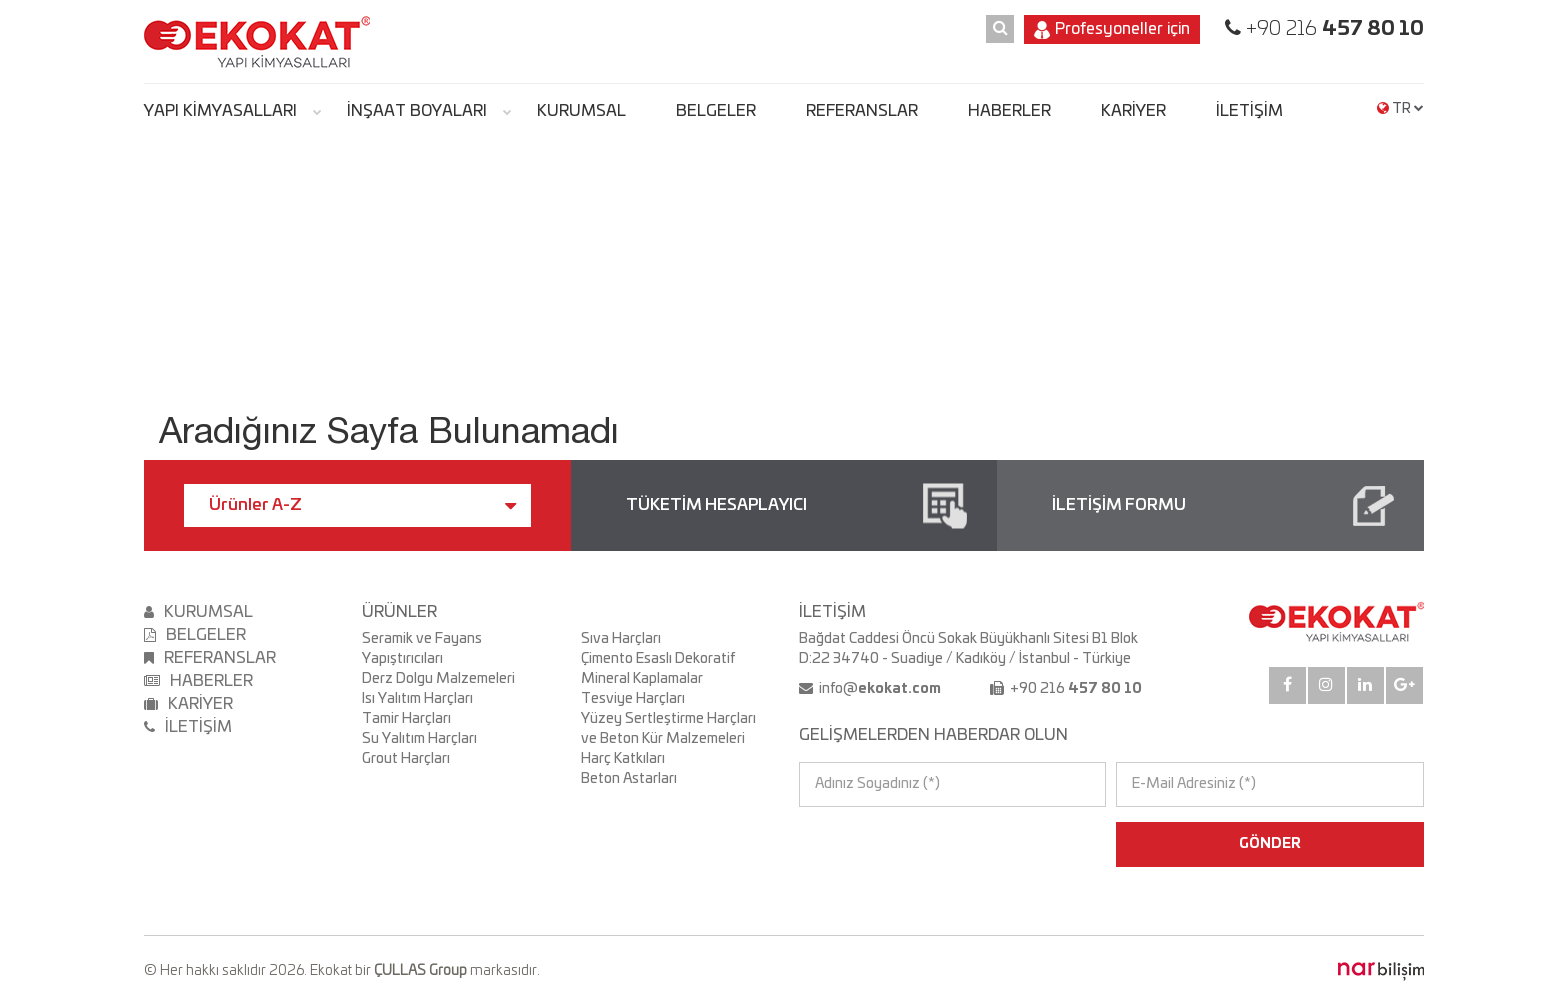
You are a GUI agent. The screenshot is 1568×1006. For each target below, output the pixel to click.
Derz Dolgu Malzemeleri (438, 679)
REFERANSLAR (862, 111)
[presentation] (885, 844)
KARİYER (1133, 111)
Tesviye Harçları (633, 699)
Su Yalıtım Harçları (419, 739)
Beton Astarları (629, 779)
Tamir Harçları (406, 719)
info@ (878, 689)
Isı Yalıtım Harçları (417, 699)
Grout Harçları (406, 759)
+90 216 (1332, 29)
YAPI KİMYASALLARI (220, 111)
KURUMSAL (581, 111)
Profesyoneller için (1112, 30)
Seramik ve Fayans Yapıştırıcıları (422, 649)
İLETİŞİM (1249, 111)
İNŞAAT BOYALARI (417, 111)
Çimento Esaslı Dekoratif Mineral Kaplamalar (658, 669)
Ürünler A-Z (362, 506)
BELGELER (716, 111)
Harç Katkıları (623, 759)
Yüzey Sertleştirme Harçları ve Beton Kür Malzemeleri (668, 729)
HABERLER (1009, 111)
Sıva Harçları (621, 639)
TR (1400, 109)
